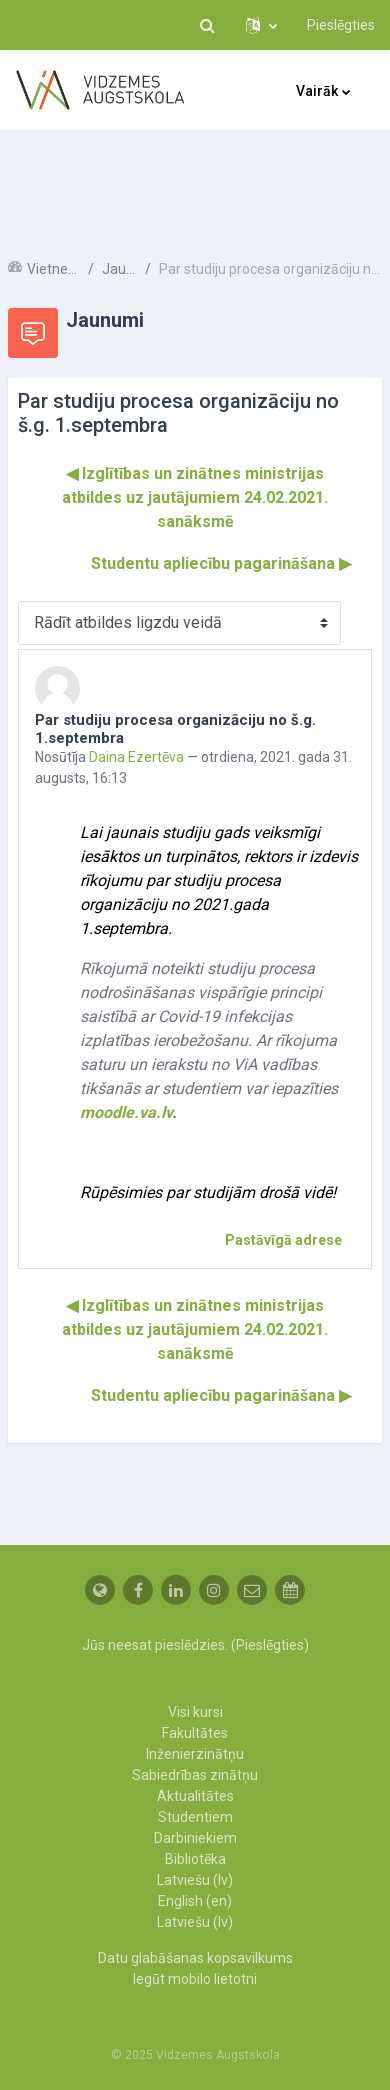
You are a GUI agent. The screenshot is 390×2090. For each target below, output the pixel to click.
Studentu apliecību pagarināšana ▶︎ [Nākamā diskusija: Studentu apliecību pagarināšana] (221, 563)
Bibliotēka (195, 1859)
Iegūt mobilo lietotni (195, 1979)
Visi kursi (195, 1712)
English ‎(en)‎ (195, 1901)
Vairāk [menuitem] (317, 91)
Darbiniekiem (195, 1838)
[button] (207, 25)
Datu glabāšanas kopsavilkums (195, 1958)
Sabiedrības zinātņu (195, 1775)
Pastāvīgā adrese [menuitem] (283, 1240)
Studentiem (195, 1817)
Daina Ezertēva (136, 757)
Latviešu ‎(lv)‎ (195, 1880)
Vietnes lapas (53, 269)
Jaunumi (119, 269)
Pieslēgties (341, 25)
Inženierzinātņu (195, 1754)
